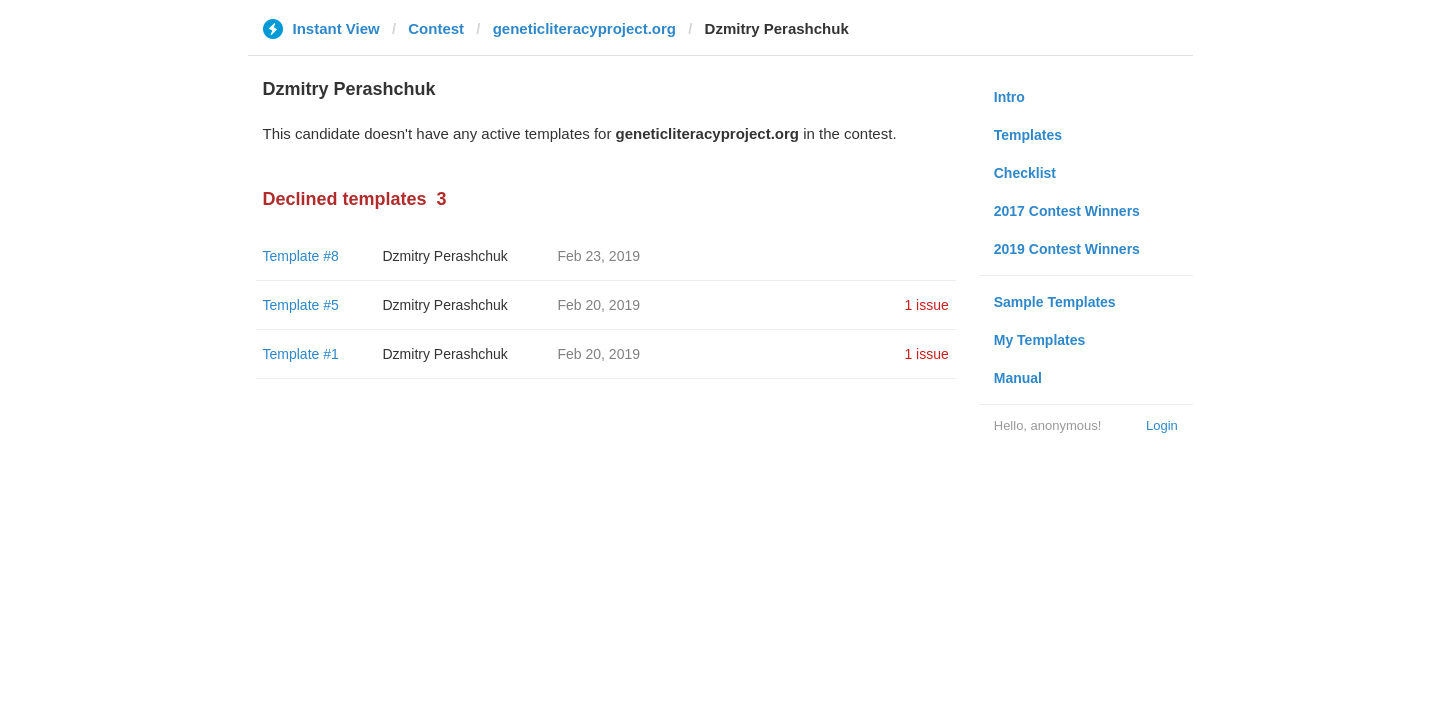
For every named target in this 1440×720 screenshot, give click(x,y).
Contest (436, 28)
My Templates (1040, 340)
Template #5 (301, 305)
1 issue (926, 305)
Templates (1028, 135)
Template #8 (301, 256)
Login (1162, 425)
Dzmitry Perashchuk (445, 256)
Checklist (1025, 173)
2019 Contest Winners (1067, 249)
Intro (1009, 97)
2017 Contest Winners (1067, 211)
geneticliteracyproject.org (584, 28)
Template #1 (301, 354)
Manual (1018, 378)
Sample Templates (1055, 302)
